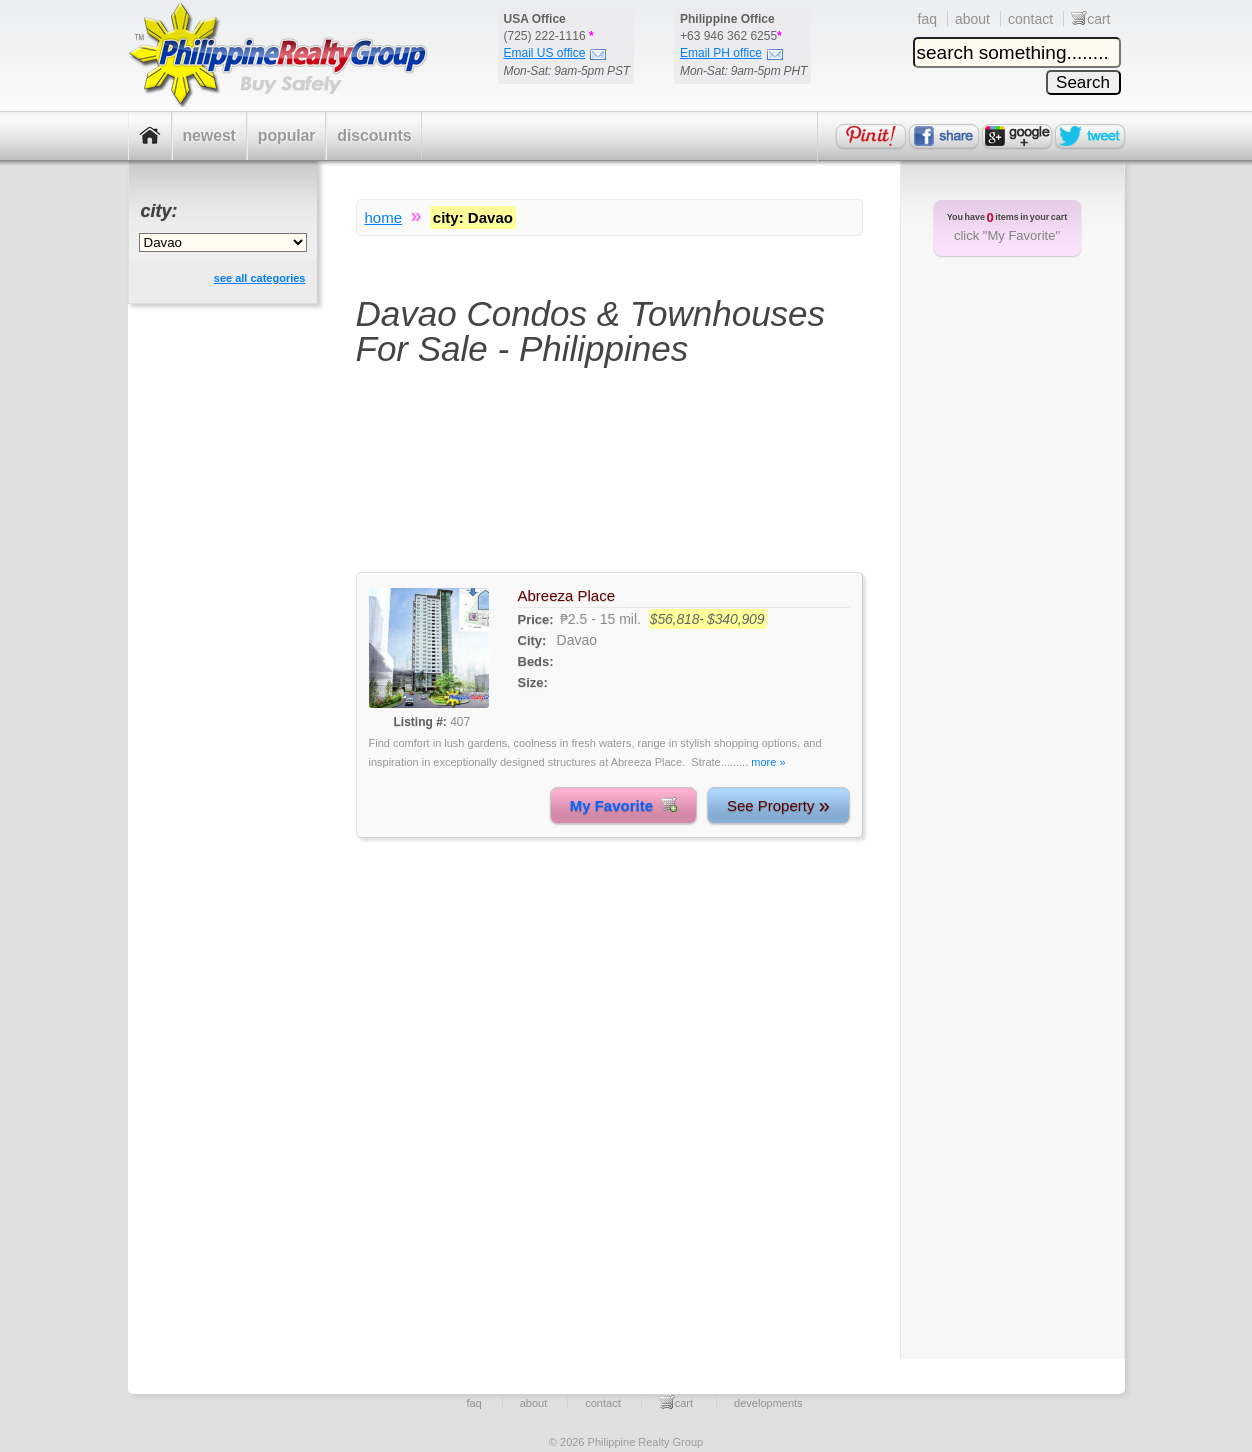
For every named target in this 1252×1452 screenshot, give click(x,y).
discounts (374, 135)
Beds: (536, 661)
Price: (536, 619)
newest (209, 135)
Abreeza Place (567, 595)
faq (927, 19)
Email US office (555, 53)
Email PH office (731, 53)
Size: (533, 682)
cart (1090, 19)
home (384, 217)
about (972, 19)
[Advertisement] (609, 481)
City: (532, 640)
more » (768, 762)
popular (287, 135)
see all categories (260, 278)
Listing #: (420, 722)
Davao (577, 640)
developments (768, 1403)
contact (1030, 19)
